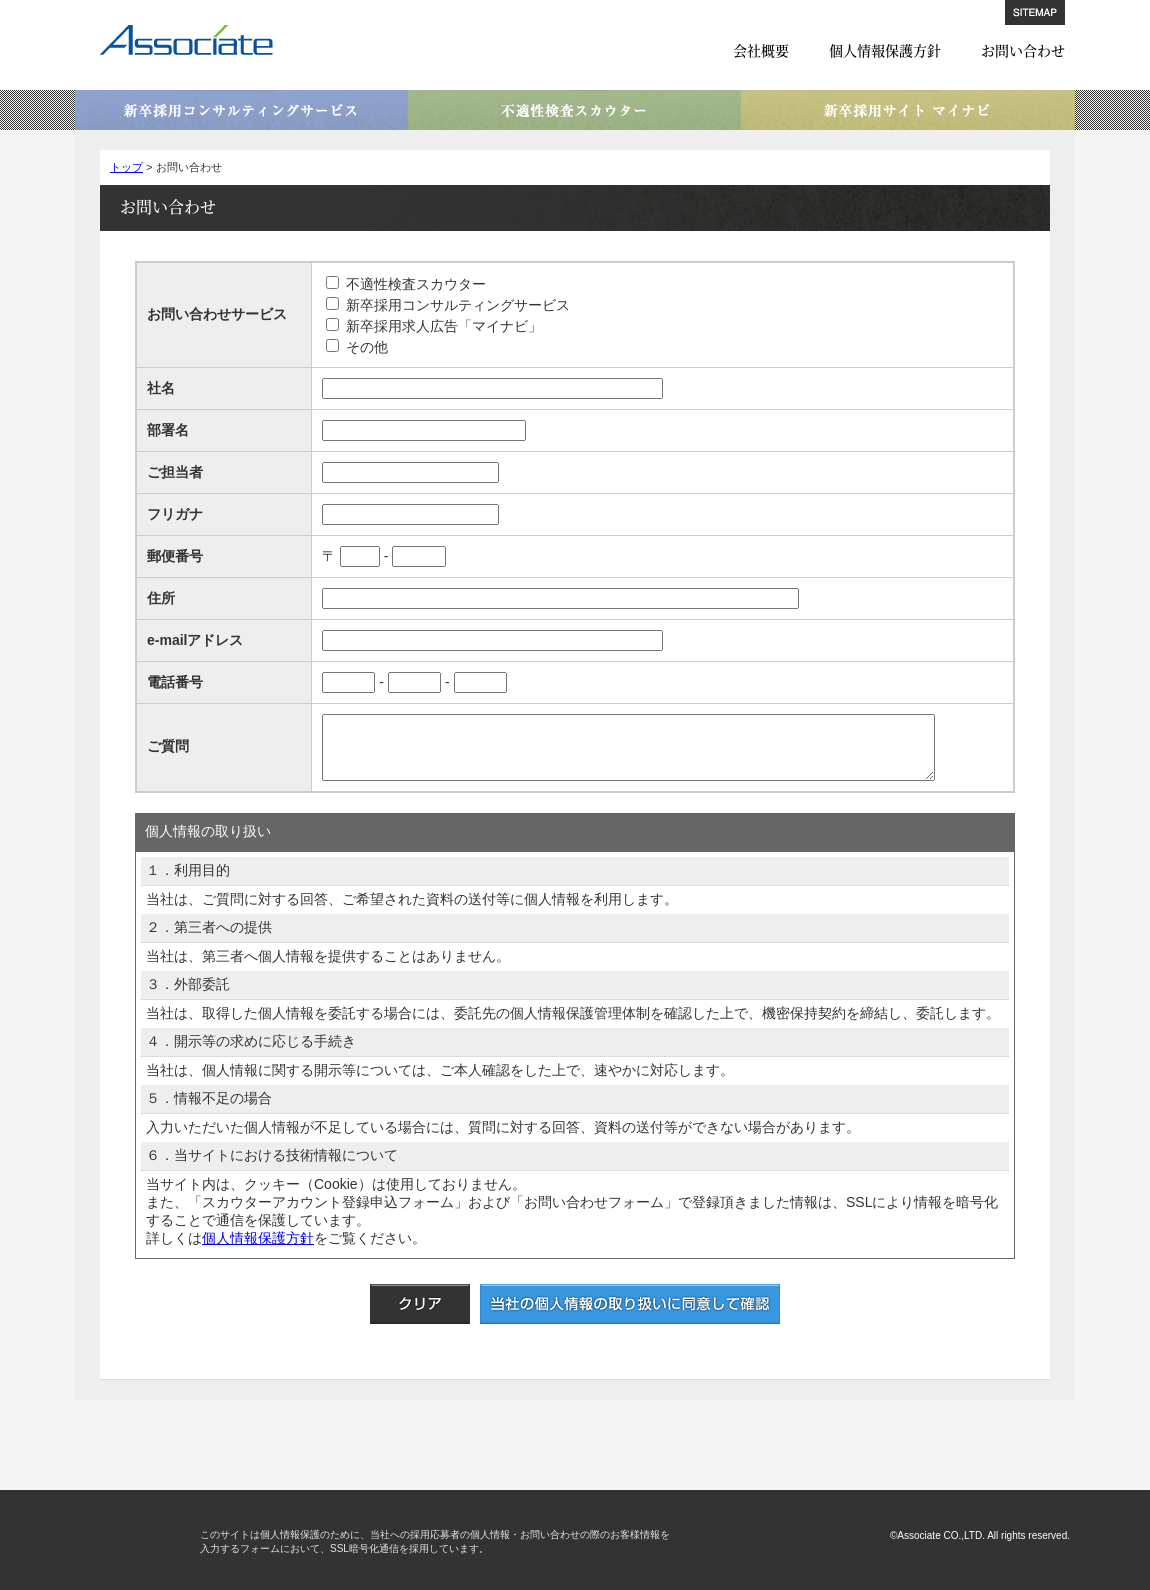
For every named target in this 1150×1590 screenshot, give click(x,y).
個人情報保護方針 (885, 50)
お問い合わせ (1023, 50)
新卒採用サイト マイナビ (908, 110)
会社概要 (761, 50)
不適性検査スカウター (574, 110)
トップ (126, 167)
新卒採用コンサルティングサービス (241, 110)
